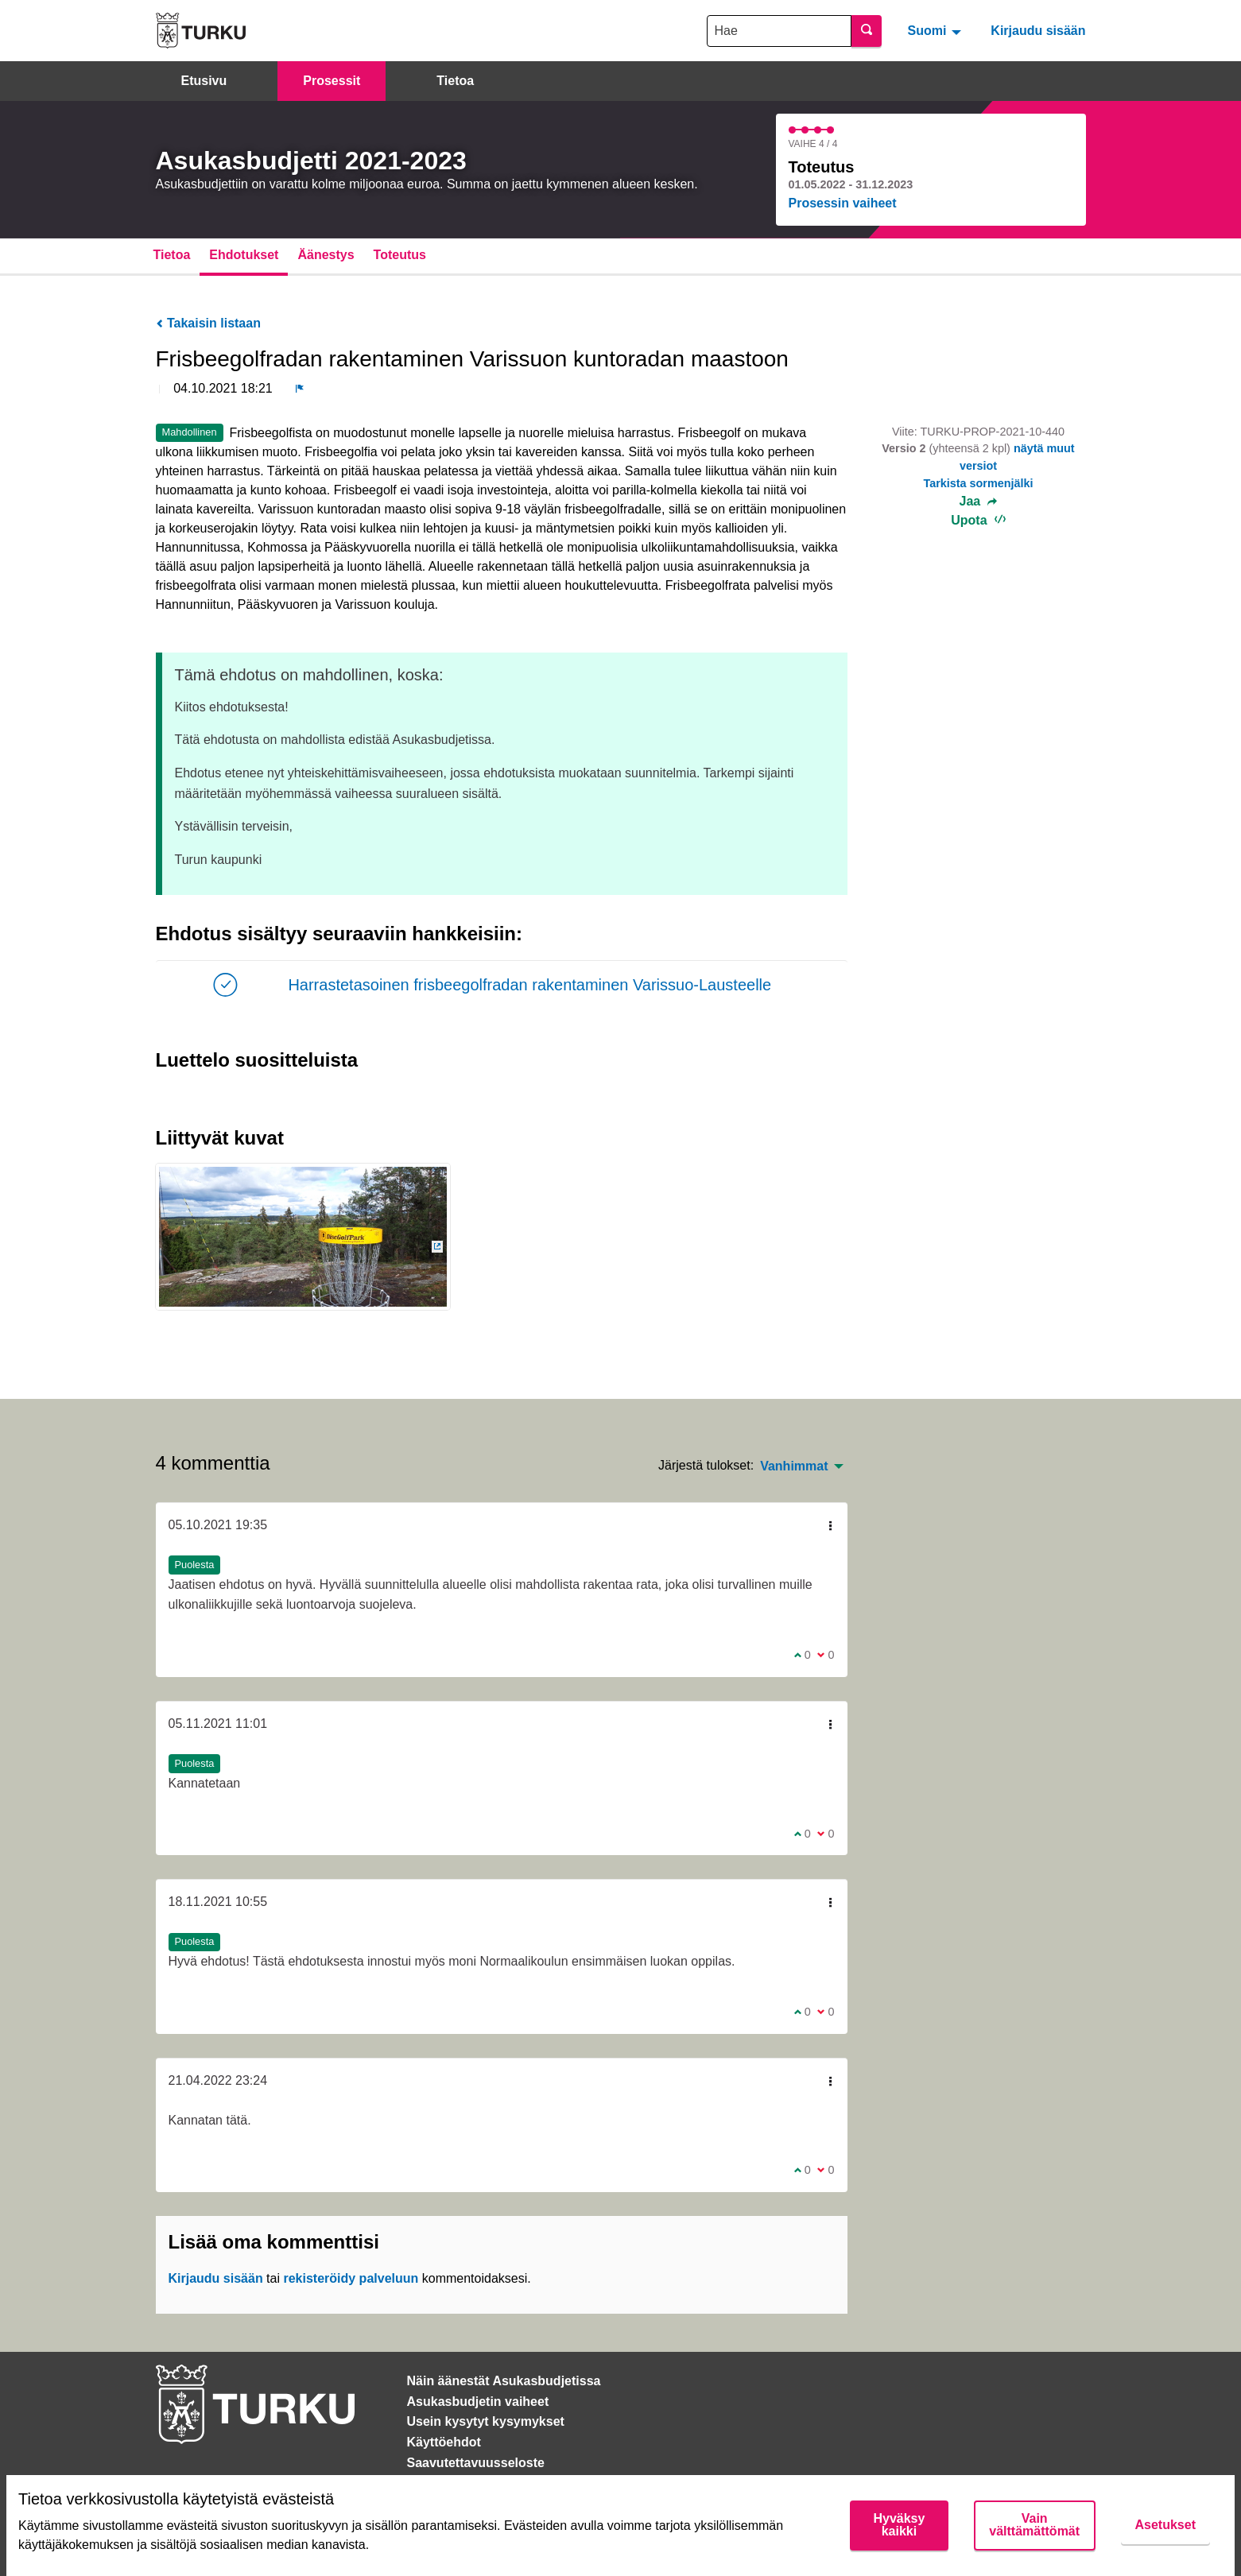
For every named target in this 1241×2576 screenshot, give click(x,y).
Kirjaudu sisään (1038, 30)
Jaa (979, 501)
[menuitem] (936, 30)
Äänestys (325, 254)
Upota (978, 520)
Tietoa (455, 80)
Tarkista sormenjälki (978, 483)
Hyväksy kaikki (899, 2525)
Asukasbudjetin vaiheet (478, 2401)
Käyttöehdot (444, 2442)
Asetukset (1165, 2524)
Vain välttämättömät (1034, 2525)
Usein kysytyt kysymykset (485, 2421)
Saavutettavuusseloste (476, 2462)
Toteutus (400, 254)
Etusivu (204, 80)
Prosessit (331, 80)
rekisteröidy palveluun (350, 2278)
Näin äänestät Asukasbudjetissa (504, 2381)
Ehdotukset (243, 254)
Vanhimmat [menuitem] (794, 1466)
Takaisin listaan (208, 323)
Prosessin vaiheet (843, 203)
